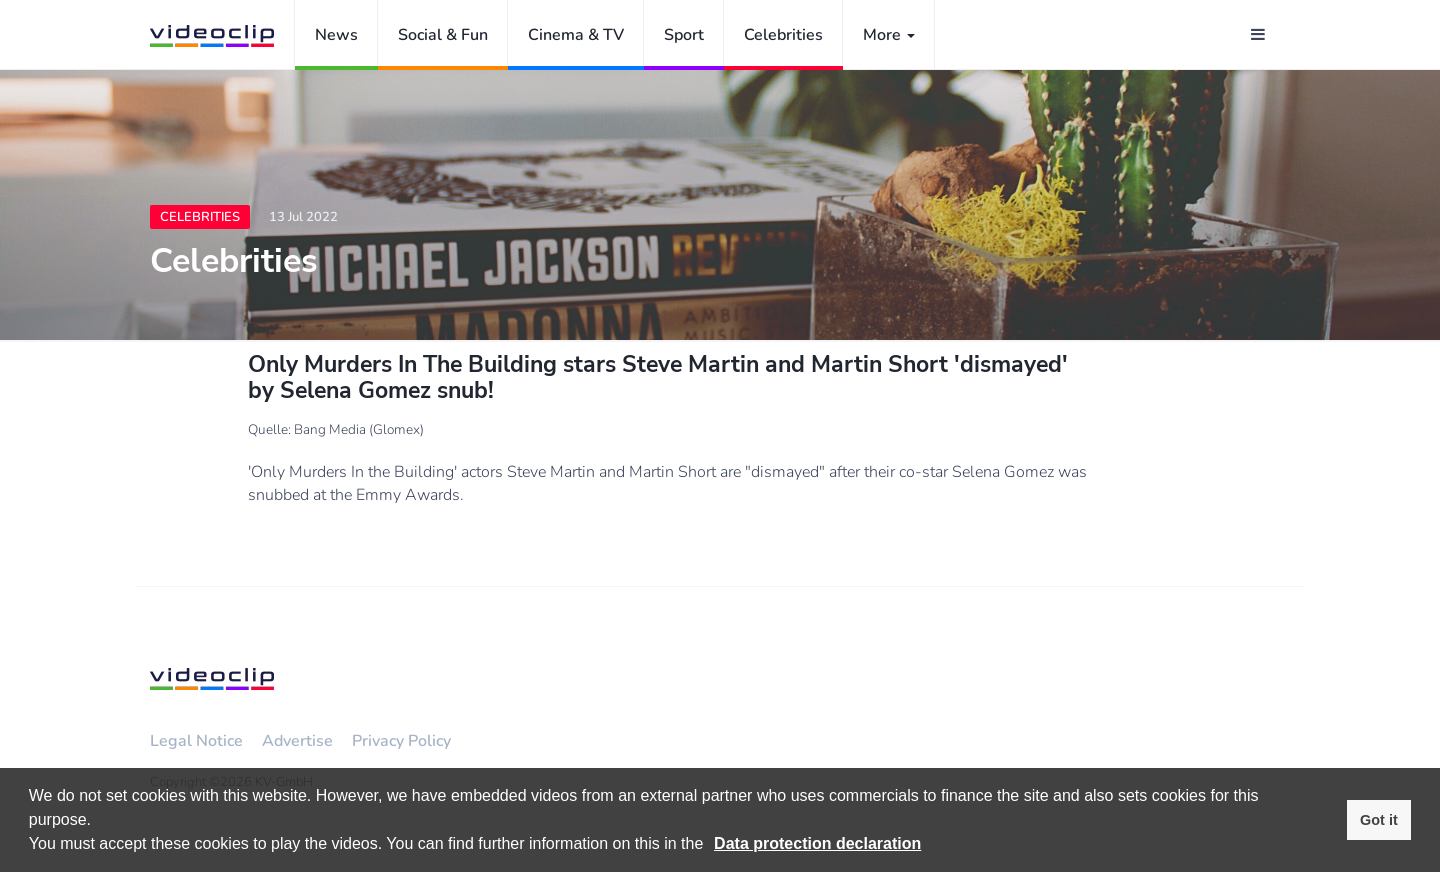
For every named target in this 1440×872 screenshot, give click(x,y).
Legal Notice (196, 741)
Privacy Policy (401, 741)
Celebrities (783, 35)
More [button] (889, 35)
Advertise (297, 741)
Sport (684, 35)
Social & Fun (443, 35)
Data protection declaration (817, 843)
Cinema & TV (576, 35)
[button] (711, 846)
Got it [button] (1379, 820)
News (336, 35)
